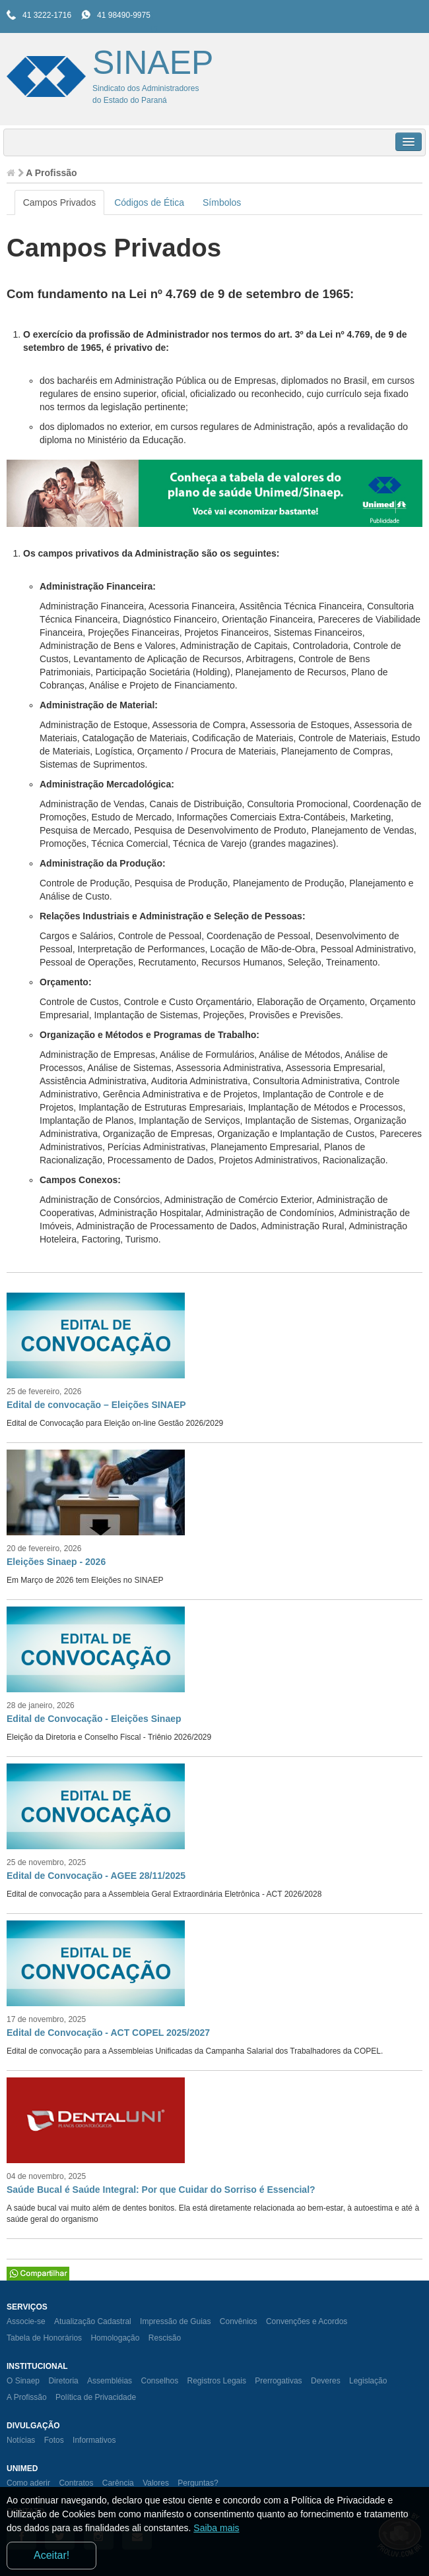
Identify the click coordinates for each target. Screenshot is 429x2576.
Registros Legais (216, 2380)
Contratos (76, 2483)
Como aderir (28, 2483)
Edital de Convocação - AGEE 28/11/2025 (96, 1875)
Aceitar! (51, 2555)
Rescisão (164, 2338)
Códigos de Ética (149, 202)
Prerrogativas (278, 2380)
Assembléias (109, 2380)
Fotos (54, 2440)
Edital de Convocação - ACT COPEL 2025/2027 (108, 2032)
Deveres (326, 2380)
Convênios (238, 2321)
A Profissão (27, 2397)
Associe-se (26, 2321)
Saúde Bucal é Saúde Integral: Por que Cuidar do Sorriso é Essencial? (161, 2189)
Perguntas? (198, 2483)
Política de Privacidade (95, 2397)
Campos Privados (59, 202)
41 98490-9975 (123, 15)
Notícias (21, 2440)
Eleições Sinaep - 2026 (56, 1561)
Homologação (114, 2338)
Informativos (94, 2440)
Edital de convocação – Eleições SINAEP (96, 1404)
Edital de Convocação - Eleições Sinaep (94, 1718)
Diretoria (63, 2380)
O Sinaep (23, 2380)
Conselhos (159, 2380)
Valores (156, 2483)
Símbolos (222, 202)
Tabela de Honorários (44, 2338)
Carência (118, 2483)
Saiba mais (216, 2528)
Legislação (368, 2380)
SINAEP (152, 62)
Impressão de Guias (175, 2321)
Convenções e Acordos (306, 2321)
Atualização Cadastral (92, 2321)
